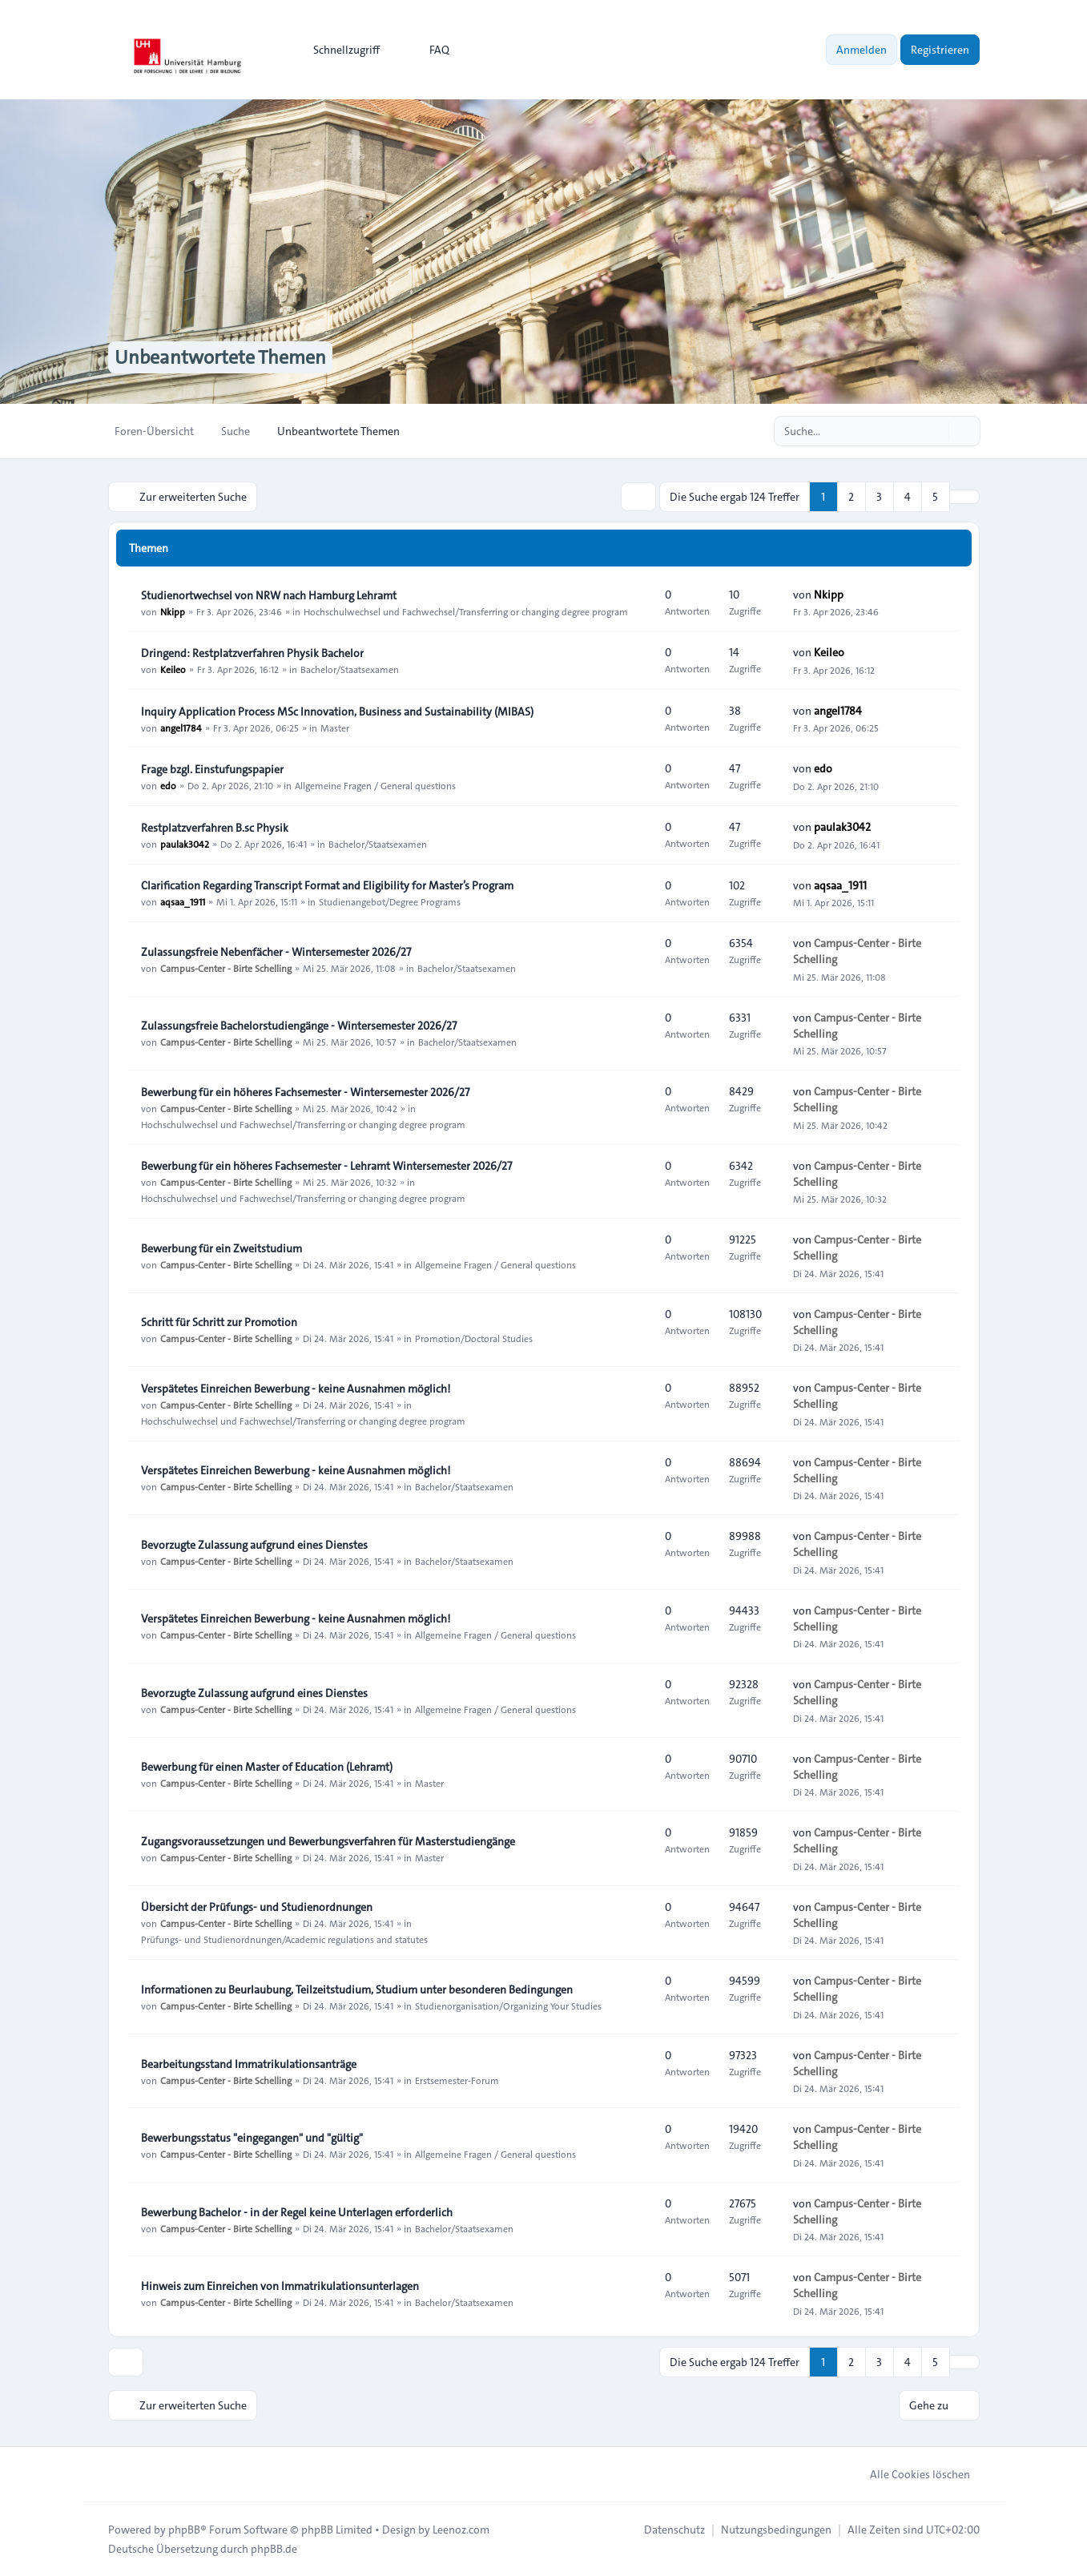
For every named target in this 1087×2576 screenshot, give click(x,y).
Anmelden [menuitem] (861, 50)
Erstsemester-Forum (457, 2080)
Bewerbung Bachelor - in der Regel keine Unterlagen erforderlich (297, 2212)
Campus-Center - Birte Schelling (226, 967)
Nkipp (172, 611)
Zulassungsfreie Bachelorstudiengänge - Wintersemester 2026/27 (299, 1026)
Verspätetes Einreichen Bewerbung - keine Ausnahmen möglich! (295, 1389)
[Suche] (934, 431)
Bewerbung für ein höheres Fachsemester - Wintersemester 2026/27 (305, 1092)
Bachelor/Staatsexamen (349, 669)
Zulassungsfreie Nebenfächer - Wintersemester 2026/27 (276, 952)
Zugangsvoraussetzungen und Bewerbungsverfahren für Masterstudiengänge (328, 1841)
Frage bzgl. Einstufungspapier (212, 769)
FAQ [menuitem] (429, 50)
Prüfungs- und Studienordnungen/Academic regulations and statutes (284, 1939)
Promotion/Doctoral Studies (474, 1338)
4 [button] (907, 497)
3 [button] (879, 497)
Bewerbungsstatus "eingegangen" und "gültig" (252, 2138)
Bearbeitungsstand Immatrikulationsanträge (248, 2064)
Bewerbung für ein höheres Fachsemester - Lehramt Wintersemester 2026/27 (326, 1166)
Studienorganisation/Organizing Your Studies (508, 2005)
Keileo (173, 669)
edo (168, 785)
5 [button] (935, 497)
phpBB (184, 2530)
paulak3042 (184, 843)
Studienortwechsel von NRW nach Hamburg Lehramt (269, 595)
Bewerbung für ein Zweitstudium (221, 1248)
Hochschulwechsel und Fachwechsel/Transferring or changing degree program (466, 611)
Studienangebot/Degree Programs (390, 901)
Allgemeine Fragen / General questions (375, 785)
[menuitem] (339, 49)
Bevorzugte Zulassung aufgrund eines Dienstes (254, 1545)
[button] (964, 497)
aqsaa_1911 (182, 901)
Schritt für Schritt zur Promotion (219, 1322)
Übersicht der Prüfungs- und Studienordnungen (256, 1907)
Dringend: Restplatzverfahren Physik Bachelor (252, 653)
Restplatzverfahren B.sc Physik (214, 828)
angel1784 (181, 727)
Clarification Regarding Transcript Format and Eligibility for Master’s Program (327, 885)
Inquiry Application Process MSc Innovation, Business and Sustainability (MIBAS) (337, 711)
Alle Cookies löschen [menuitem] (909, 2474)
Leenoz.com (461, 2530)
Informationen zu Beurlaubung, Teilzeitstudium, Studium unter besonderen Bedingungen (357, 1989)
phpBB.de (274, 2549)
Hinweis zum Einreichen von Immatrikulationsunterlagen (280, 2286)
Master (334, 727)
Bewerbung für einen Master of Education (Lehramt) (267, 1767)
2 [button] (851, 497)
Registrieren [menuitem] (940, 50)
